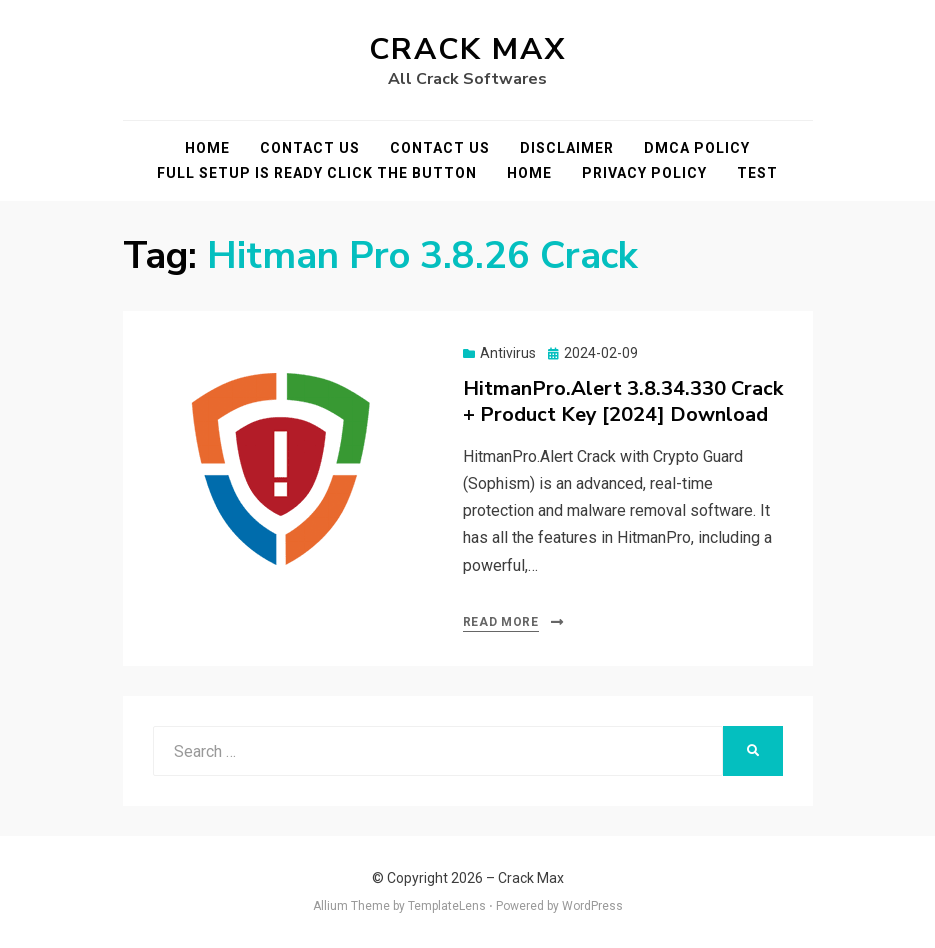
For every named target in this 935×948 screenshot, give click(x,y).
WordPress (592, 906)
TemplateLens (447, 906)
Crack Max (467, 49)
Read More (501, 622)
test (757, 173)
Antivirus (508, 353)
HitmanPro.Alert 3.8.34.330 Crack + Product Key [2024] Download (623, 401)
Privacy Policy (644, 173)
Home (207, 148)
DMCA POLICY (697, 148)
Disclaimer (567, 148)
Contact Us (310, 148)
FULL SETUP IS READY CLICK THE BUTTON (317, 173)
